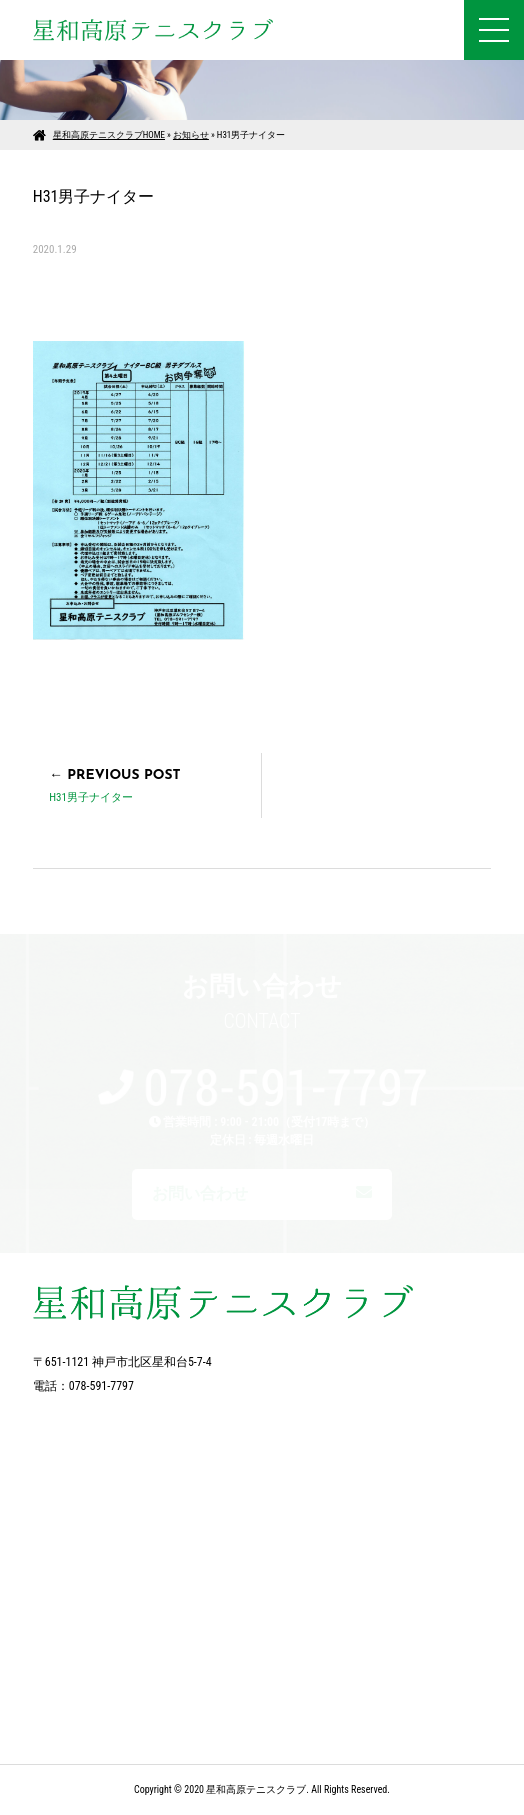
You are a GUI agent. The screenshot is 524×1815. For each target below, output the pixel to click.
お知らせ (191, 135)
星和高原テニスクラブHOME (109, 135)
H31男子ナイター (91, 797)
